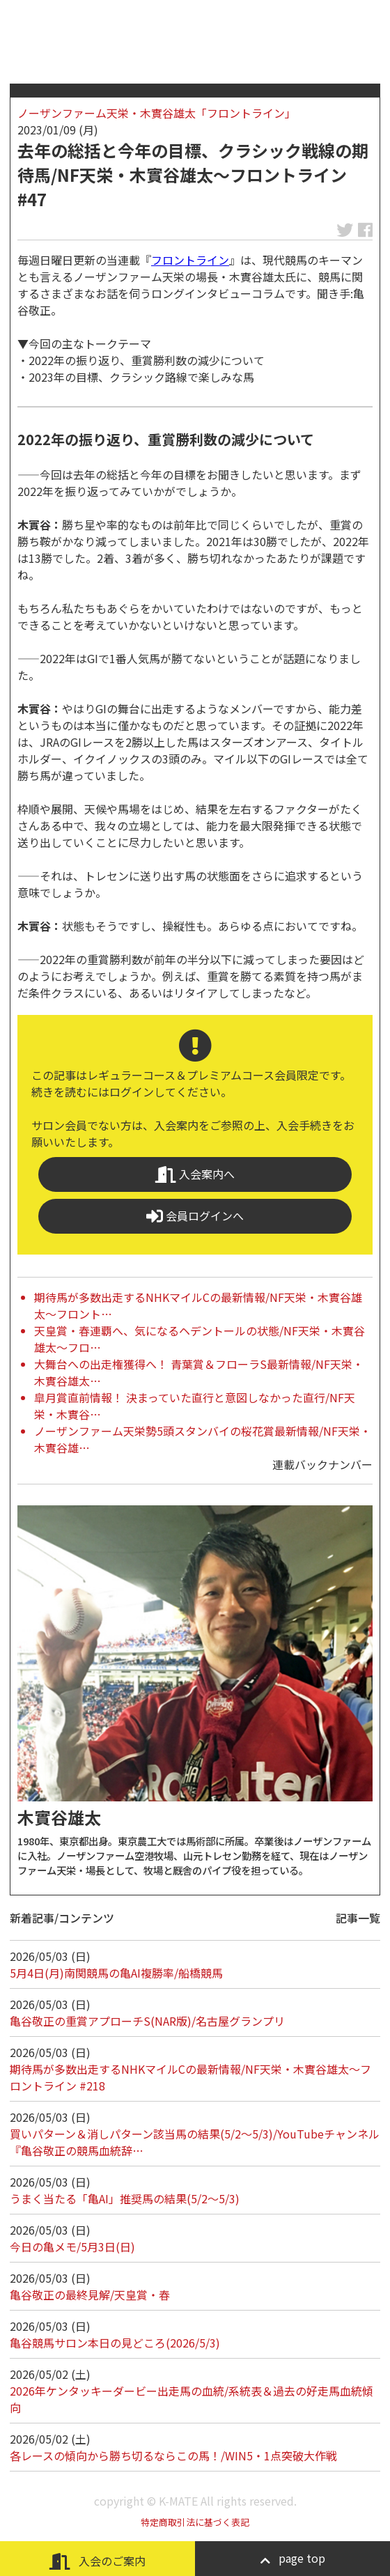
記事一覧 (358, 1917)
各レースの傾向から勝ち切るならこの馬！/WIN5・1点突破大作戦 (173, 2455)
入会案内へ (195, 1174)
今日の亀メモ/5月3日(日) (72, 2246)
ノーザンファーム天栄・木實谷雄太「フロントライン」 (156, 112)
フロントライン (190, 259)
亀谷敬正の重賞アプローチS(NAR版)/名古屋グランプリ (147, 2020)
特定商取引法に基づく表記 (195, 2522)
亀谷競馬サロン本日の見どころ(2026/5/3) (115, 2342)
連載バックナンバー (322, 1464)
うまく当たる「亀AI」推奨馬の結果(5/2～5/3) (125, 2198)
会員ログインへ (195, 1216)
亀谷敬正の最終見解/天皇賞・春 (90, 2294)
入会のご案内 (97, 2561)
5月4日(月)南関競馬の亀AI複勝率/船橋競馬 (116, 1972)
